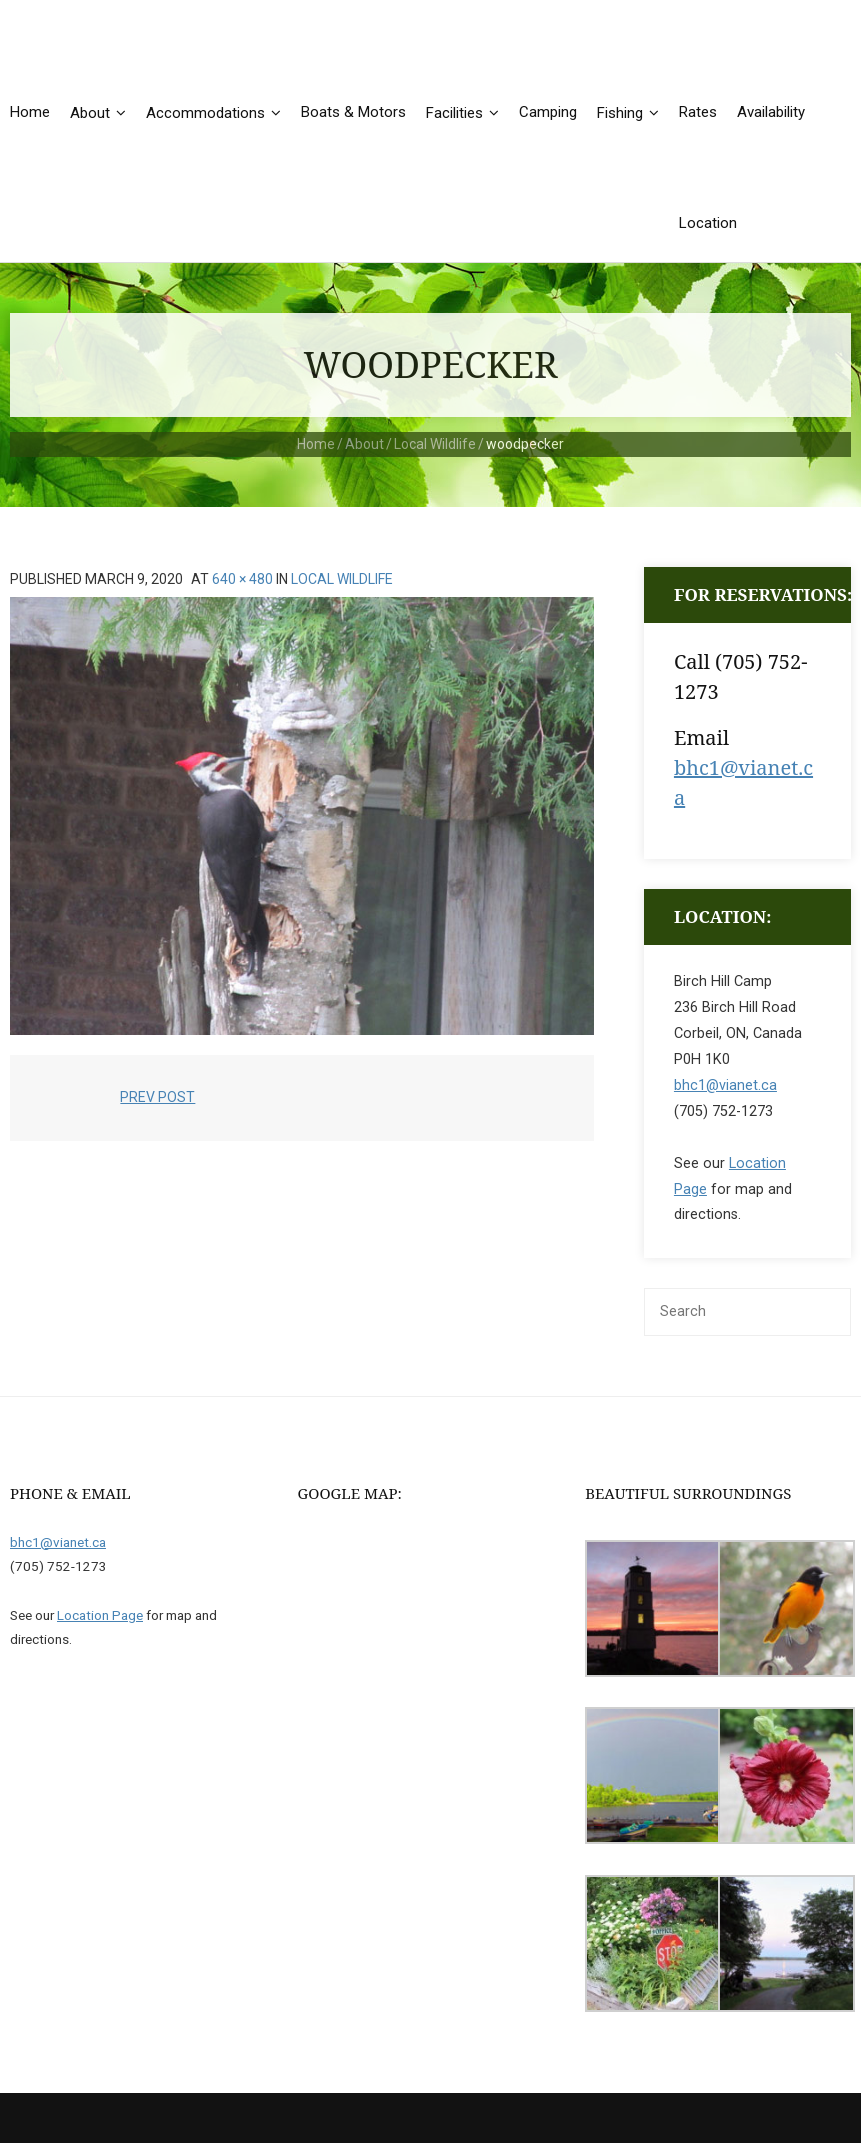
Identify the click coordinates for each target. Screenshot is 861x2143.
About (364, 444)
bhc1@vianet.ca (725, 1085)
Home (316, 444)
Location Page (100, 1615)
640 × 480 (242, 579)
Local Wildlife (435, 444)
